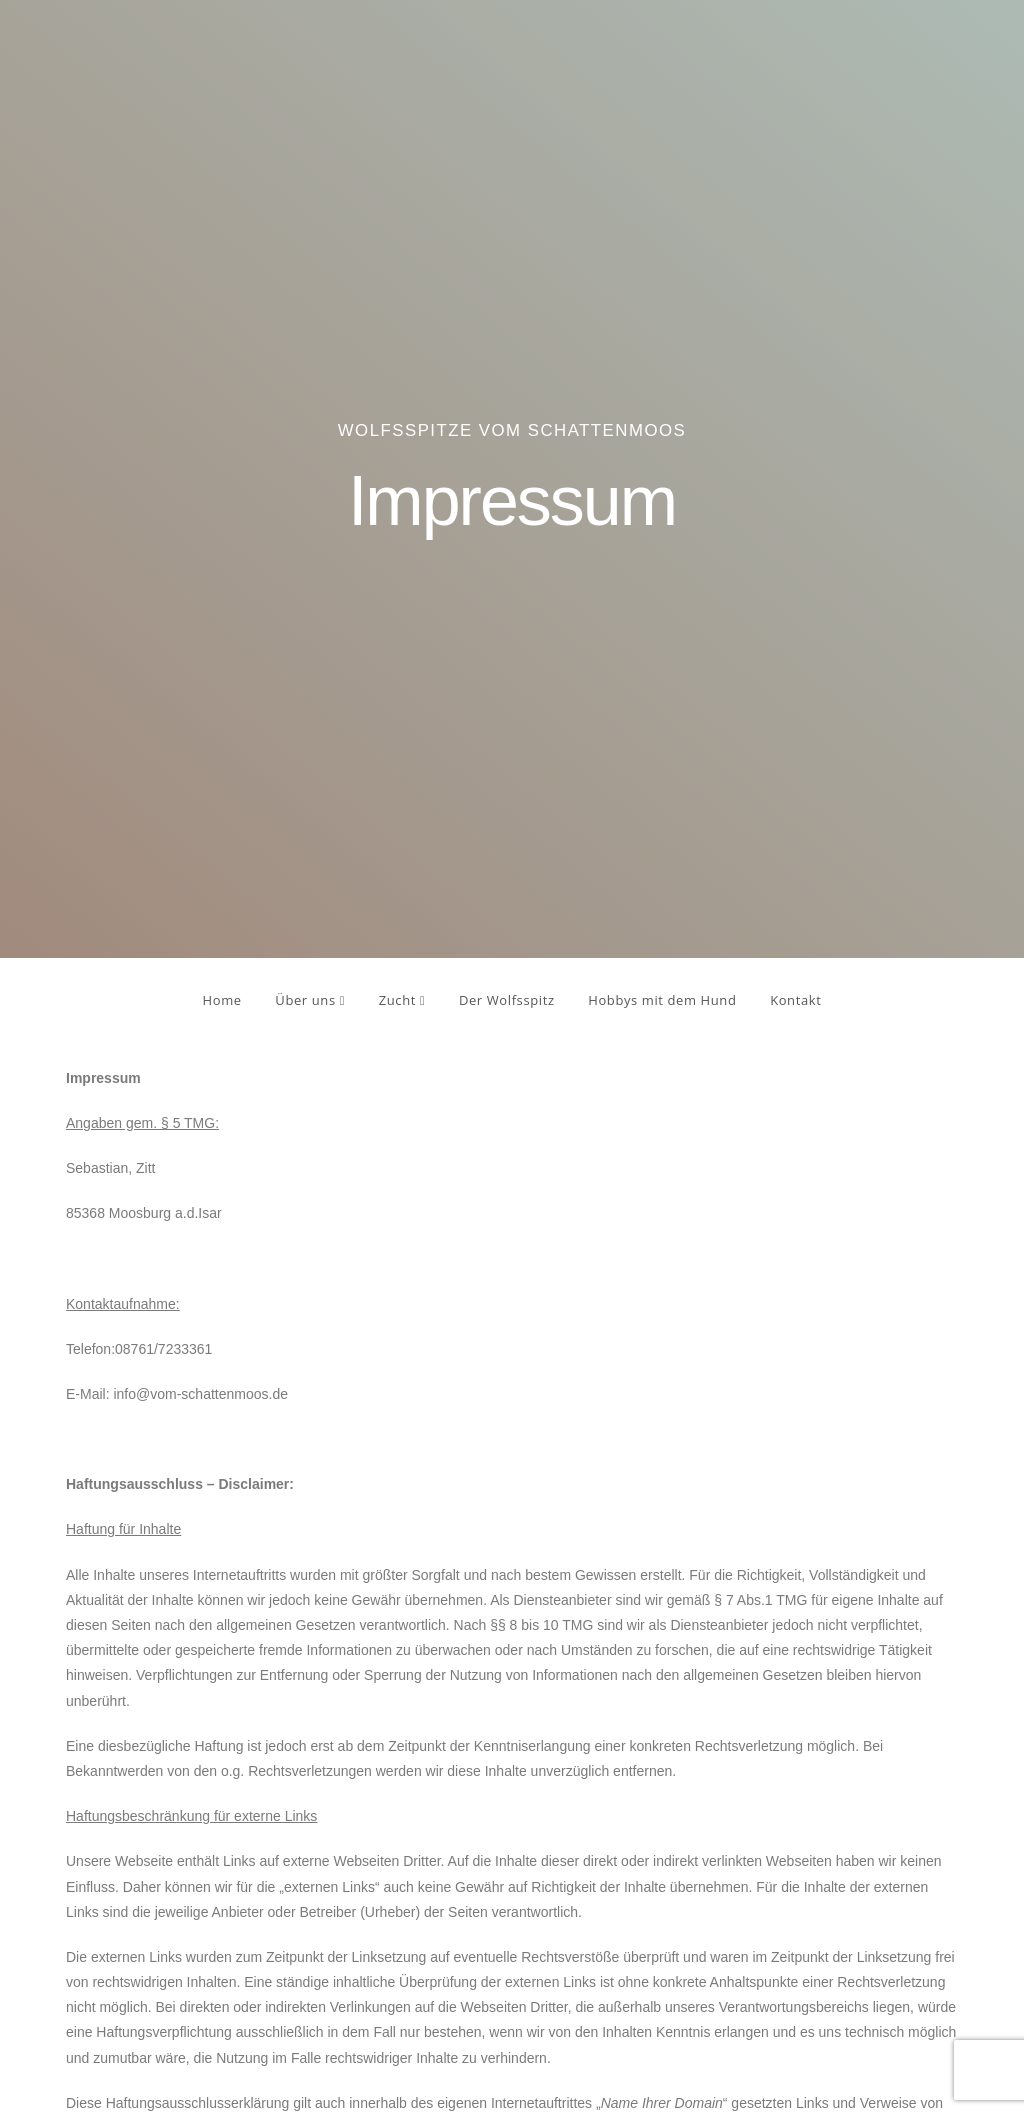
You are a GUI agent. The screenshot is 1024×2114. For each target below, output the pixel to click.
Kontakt (795, 1000)
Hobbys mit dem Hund (662, 1000)
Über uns (310, 1000)
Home (222, 1000)
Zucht (402, 1000)
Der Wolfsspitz (507, 1000)
